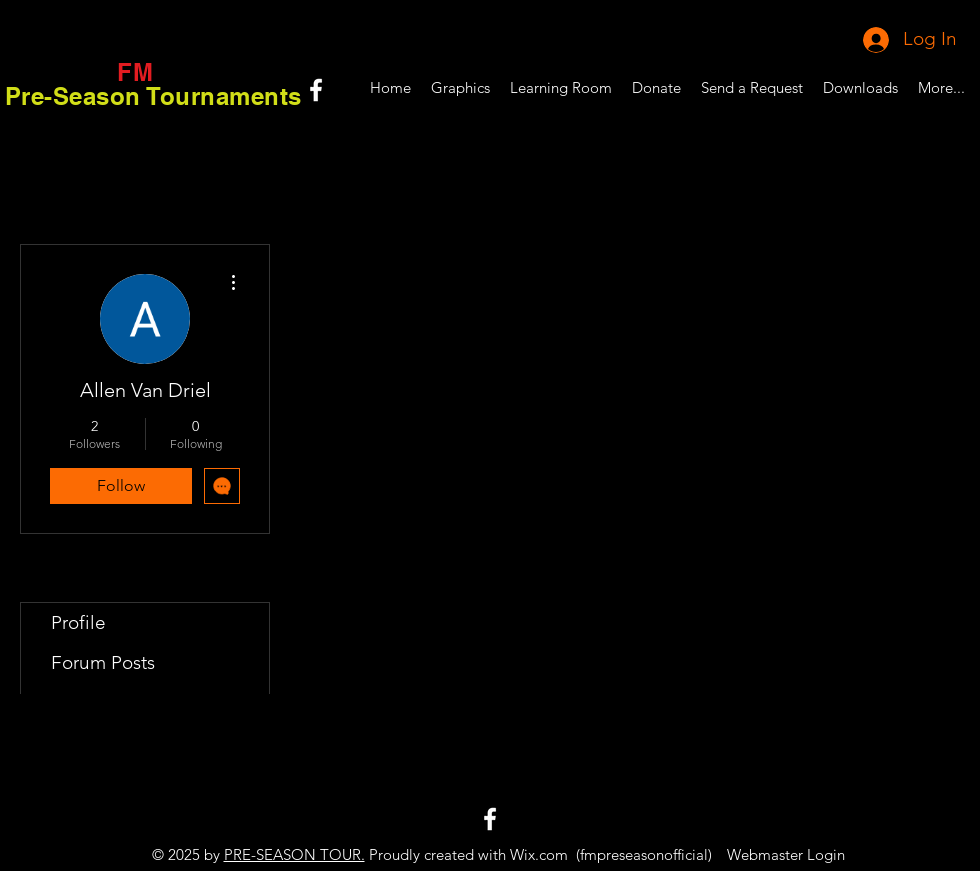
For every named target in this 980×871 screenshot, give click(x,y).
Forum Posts (103, 662)
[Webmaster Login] (785, 854)
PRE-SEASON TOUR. (294, 854)
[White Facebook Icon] (316, 90)
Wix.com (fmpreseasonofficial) (611, 854)
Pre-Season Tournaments (153, 96)
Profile (78, 622)
